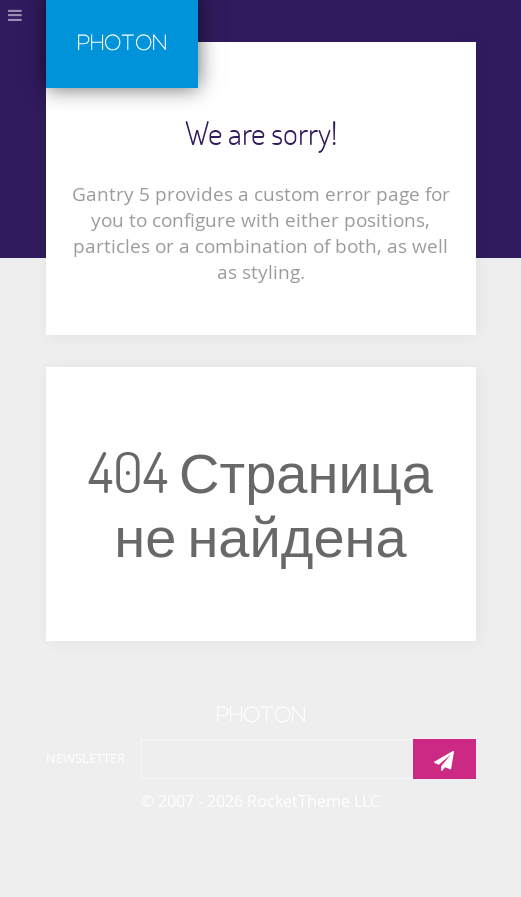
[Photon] (261, 711)
